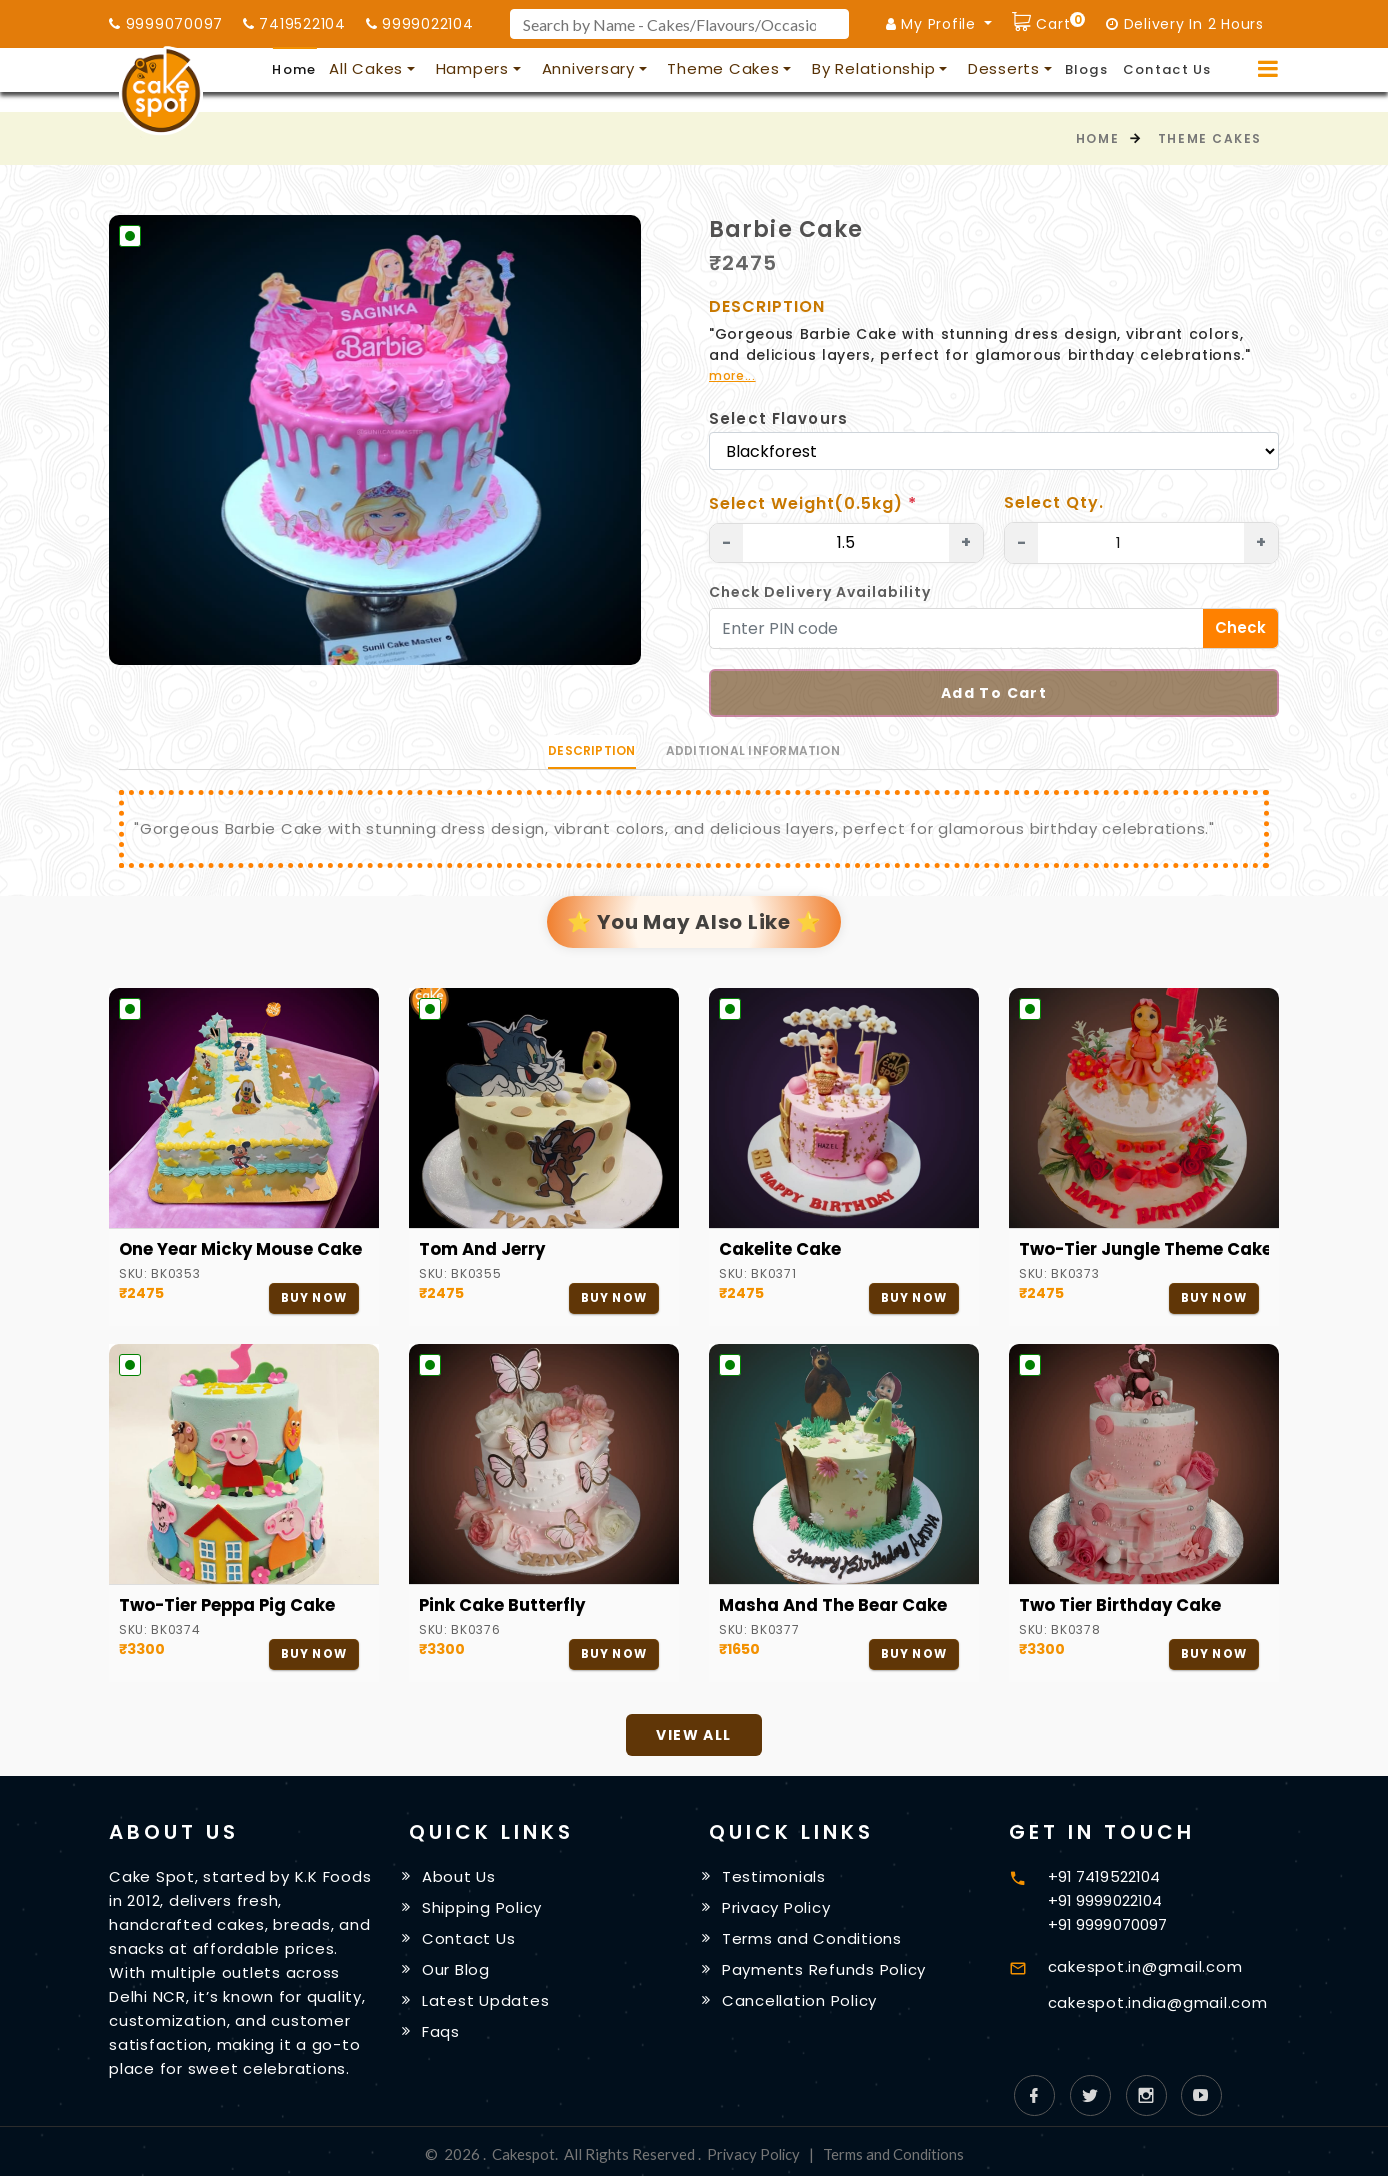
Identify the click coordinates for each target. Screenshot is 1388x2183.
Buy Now (311, 1298)
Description (592, 750)
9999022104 (420, 24)
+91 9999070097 (1107, 1926)
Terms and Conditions (813, 1943)
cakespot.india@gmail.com (1158, 2004)
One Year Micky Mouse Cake (243, 1250)
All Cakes (366, 68)
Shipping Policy (483, 1911)
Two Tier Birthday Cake (1122, 1607)
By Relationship (873, 68)
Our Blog (457, 1975)
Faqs (442, 2039)
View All (693, 1738)
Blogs (1087, 69)
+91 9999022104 (1105, 1902)
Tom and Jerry (484, 1250)
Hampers (472, 68)
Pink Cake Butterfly (504, 1607)
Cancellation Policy (800, 2007)
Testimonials (775, 1879)
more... (732, 375)
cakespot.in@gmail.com (1145, 1968)
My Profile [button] (933, 24)
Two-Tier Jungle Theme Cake (1144, 1250)
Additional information (753, 750)
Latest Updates (487, 2007)
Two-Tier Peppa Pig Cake (230, 1607)
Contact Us (1167, 69)
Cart (1059, 21)
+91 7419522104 (1104, 1878)
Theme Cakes (723, 68)
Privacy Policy (777, 1911)
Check (1240, 627)
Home (294, 69)
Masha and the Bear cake (835, 1607)
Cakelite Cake (780, 1250)
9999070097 (166, 24)
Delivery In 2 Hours (1185, 24)
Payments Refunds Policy (825, 1975)
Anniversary (588, 68)
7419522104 (294, 24)
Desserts (1004, 68)
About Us (460, 1879)
